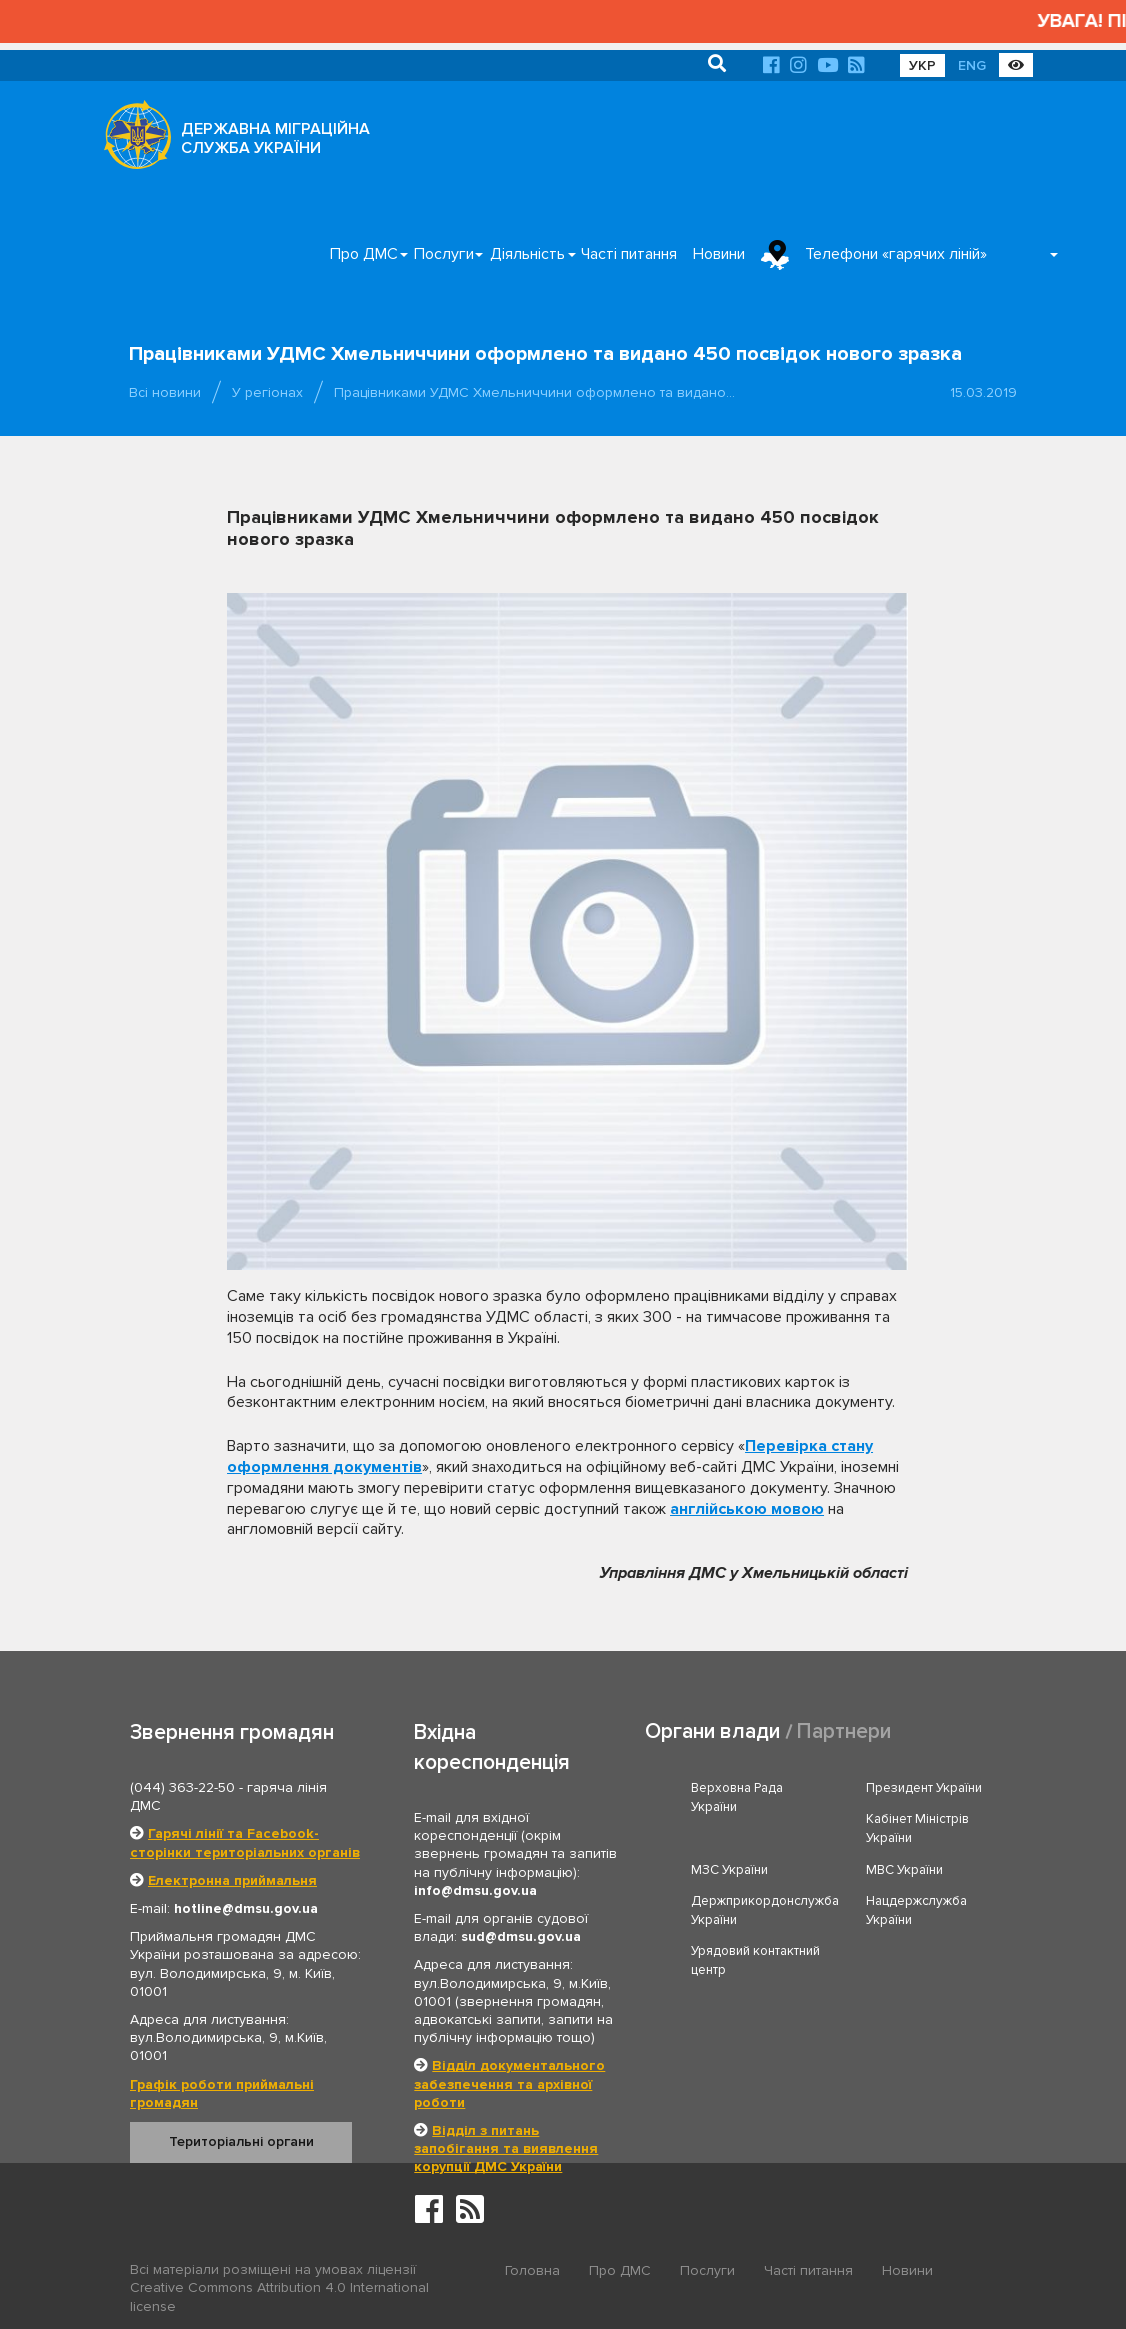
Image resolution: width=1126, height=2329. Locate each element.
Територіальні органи (241, 2141)
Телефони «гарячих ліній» (896, 254)
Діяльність (527, 254)
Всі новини (165, 392)
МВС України (904, 1870)
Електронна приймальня (232, 1880)
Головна (532, 2270)
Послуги (444, 254)
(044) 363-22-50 (182, 1787)
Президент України (924, 1788)
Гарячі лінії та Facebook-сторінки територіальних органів (245, 1842)
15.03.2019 (983, 392)
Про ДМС (364, 254)
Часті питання (629, 254)
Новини (719, 254)
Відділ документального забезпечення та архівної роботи (509, 2083)
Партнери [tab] (844, 1731)
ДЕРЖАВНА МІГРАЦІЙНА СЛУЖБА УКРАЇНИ (275, 138)
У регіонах (267, 392)
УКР (922, 65)
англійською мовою (747, 1509)
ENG (972, 65)
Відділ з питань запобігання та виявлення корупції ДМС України (506, 2148)
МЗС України (729, 1870)
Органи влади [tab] (712, 1731)
